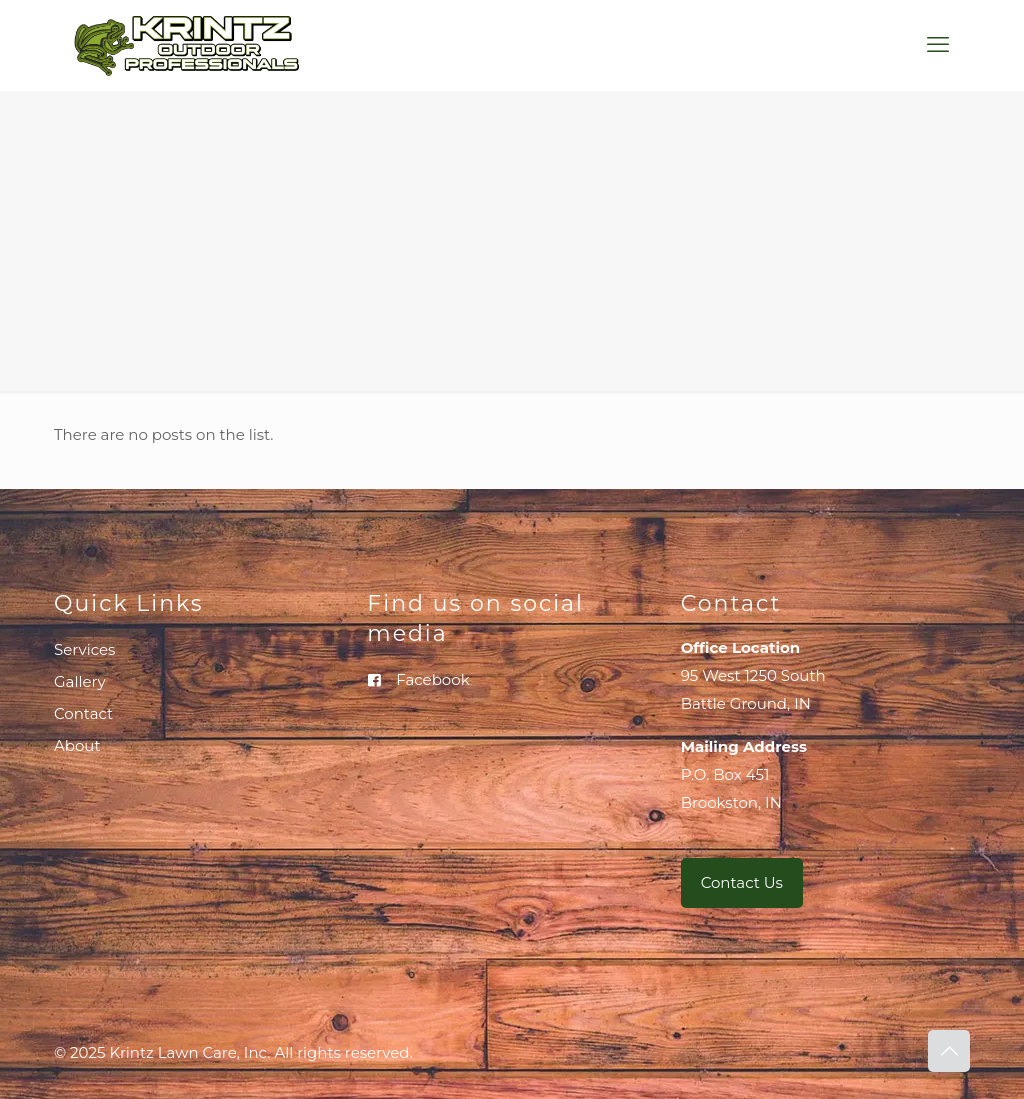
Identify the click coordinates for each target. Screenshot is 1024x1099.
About (77, 745)
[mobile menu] (938, 45)
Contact (83, 713)
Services (84, 649)
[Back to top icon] (949, 1051)
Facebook (432, 679)
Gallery (80, 681)
